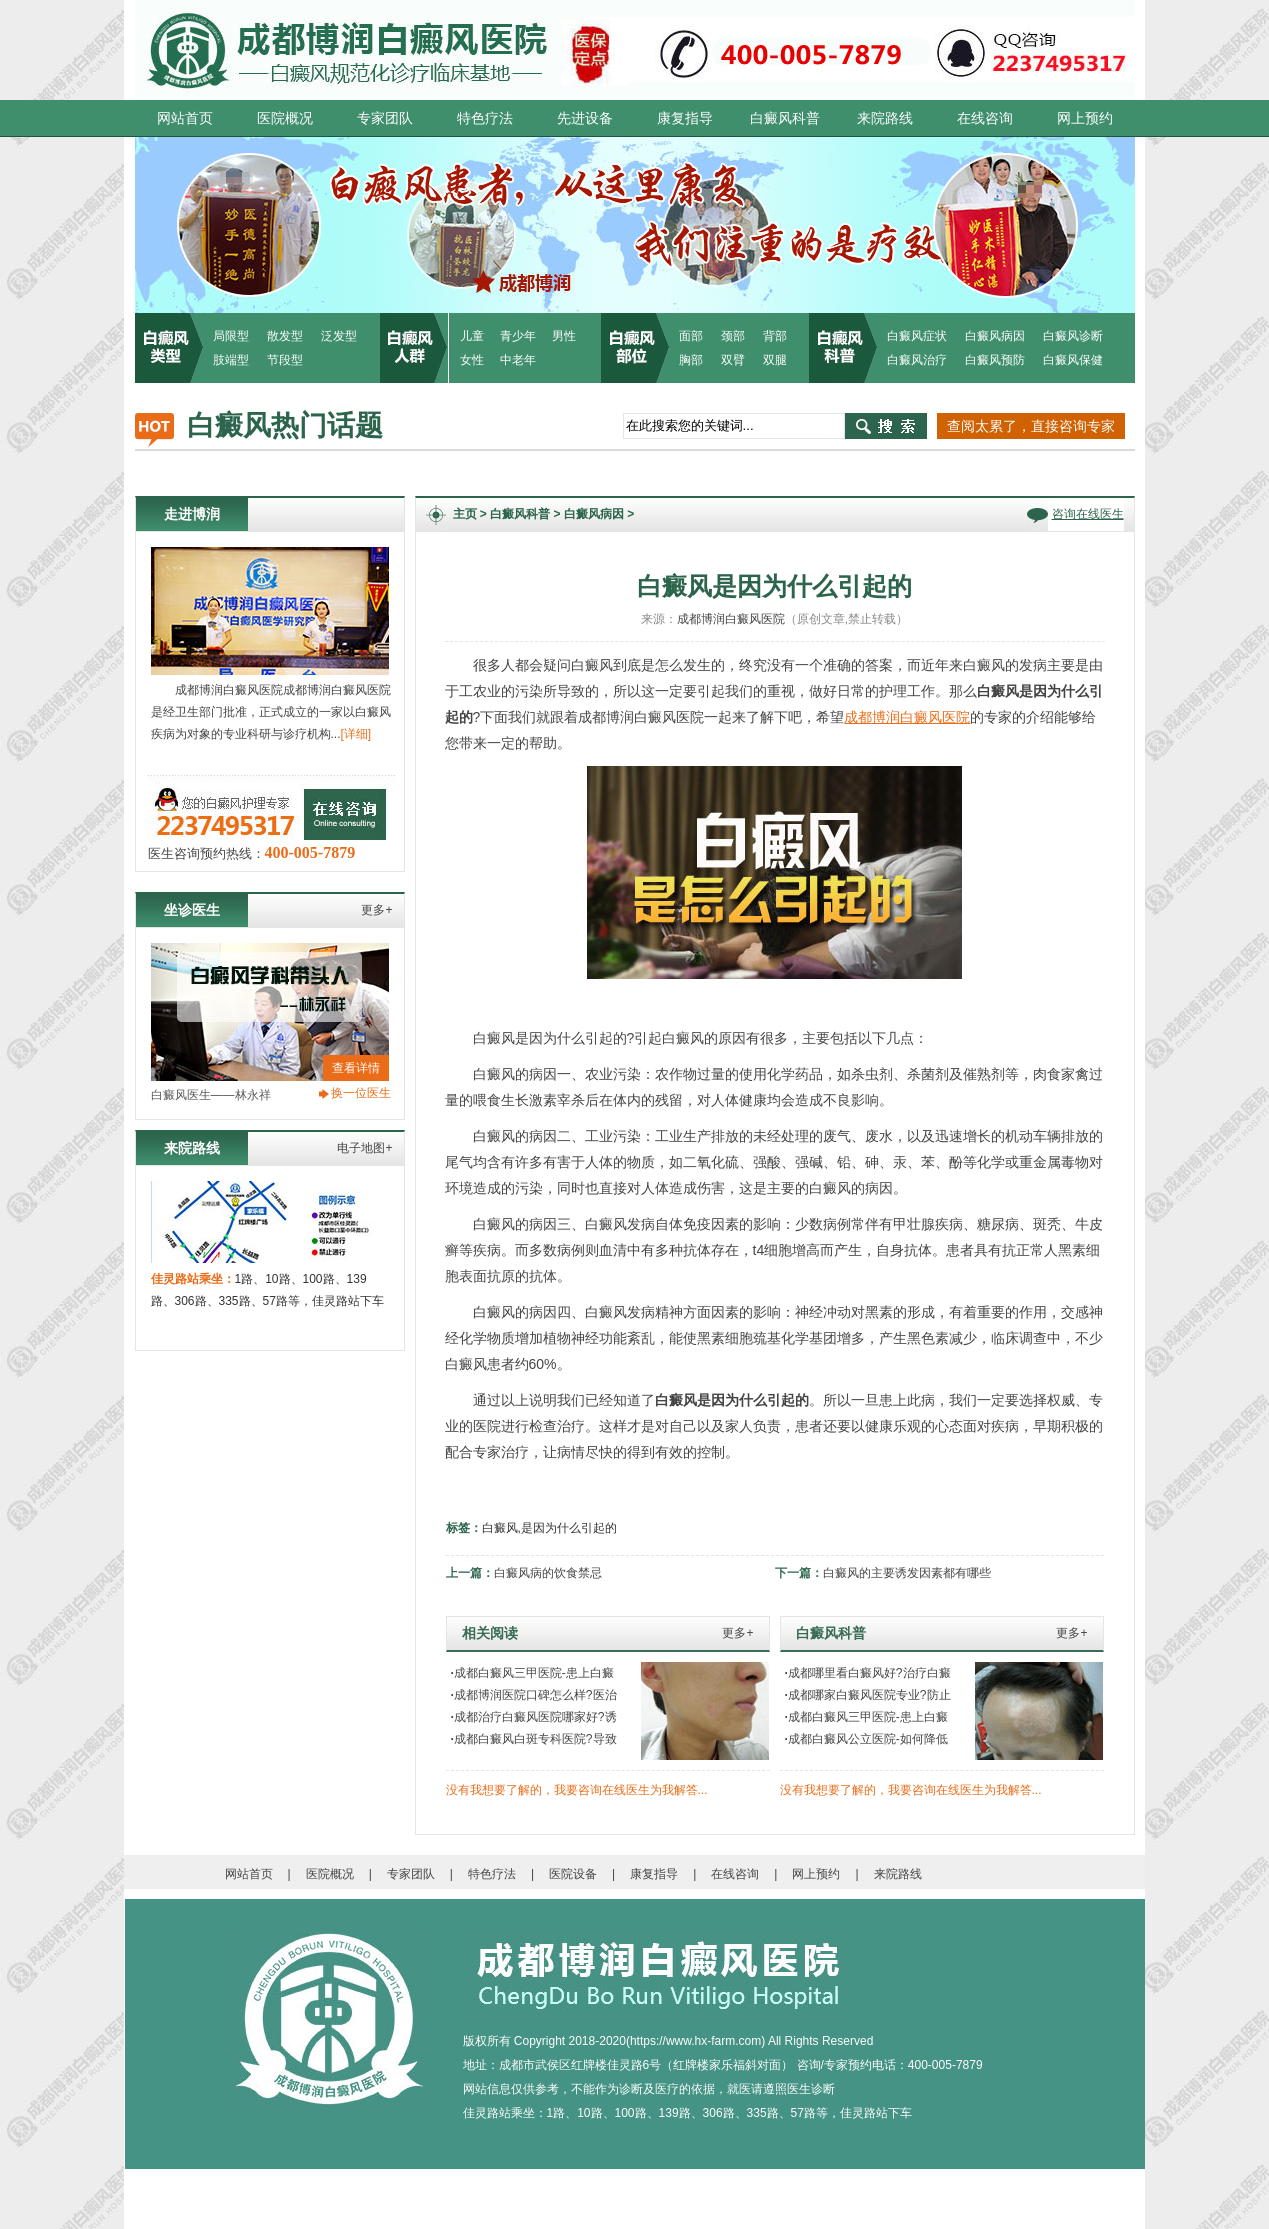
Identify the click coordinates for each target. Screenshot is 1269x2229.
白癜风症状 (917, 336)
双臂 (733, 360)
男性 (564, 336)
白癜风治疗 (917, 360)
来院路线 (885, 118)
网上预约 (1085, 118)
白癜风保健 (1073, 360)
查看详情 (356, 1068)
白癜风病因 (995, 336)
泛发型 (339, 336)
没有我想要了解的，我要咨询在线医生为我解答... (577, 1790)
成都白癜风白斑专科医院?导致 (534, 1739)
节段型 (285, 360)
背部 (775, 336)
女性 (472, 360)
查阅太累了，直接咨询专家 (1031, 426)
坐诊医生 (192, 910)
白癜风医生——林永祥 (211, 1095)
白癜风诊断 (1073, 336)
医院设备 (573, 1874)
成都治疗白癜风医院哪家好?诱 (534, 1717)
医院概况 (285, 118)
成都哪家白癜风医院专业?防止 (868, 1695)
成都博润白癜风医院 (731, 619)
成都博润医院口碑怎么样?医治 (534, 1695)
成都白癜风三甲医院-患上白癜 (532, 1673)
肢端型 (231, 360)
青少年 (518, 336)
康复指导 (685, 118)
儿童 (472, 336)
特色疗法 (485, 118)
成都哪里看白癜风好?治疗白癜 (868, 1673)
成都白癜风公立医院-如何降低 (866, 1739)
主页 (465, 514)
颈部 (733, 336)
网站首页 (185, 118)
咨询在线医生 (1088, 514)
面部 (691, 336)
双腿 (775, 360)
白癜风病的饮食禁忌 (548, 1573)
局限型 (231, 336)
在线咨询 (985, 118)
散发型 (285, 336)
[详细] (356, 734)
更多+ (376, 910)
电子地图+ (364, 1148)
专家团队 (385, 118)
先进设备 (585, 118)
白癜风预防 (995, 360)
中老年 (518, 360)
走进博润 (192, 514)
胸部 (691, 360)
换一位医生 (361, 1093)
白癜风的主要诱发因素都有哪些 (907, 1573)
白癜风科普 (785, 118)
